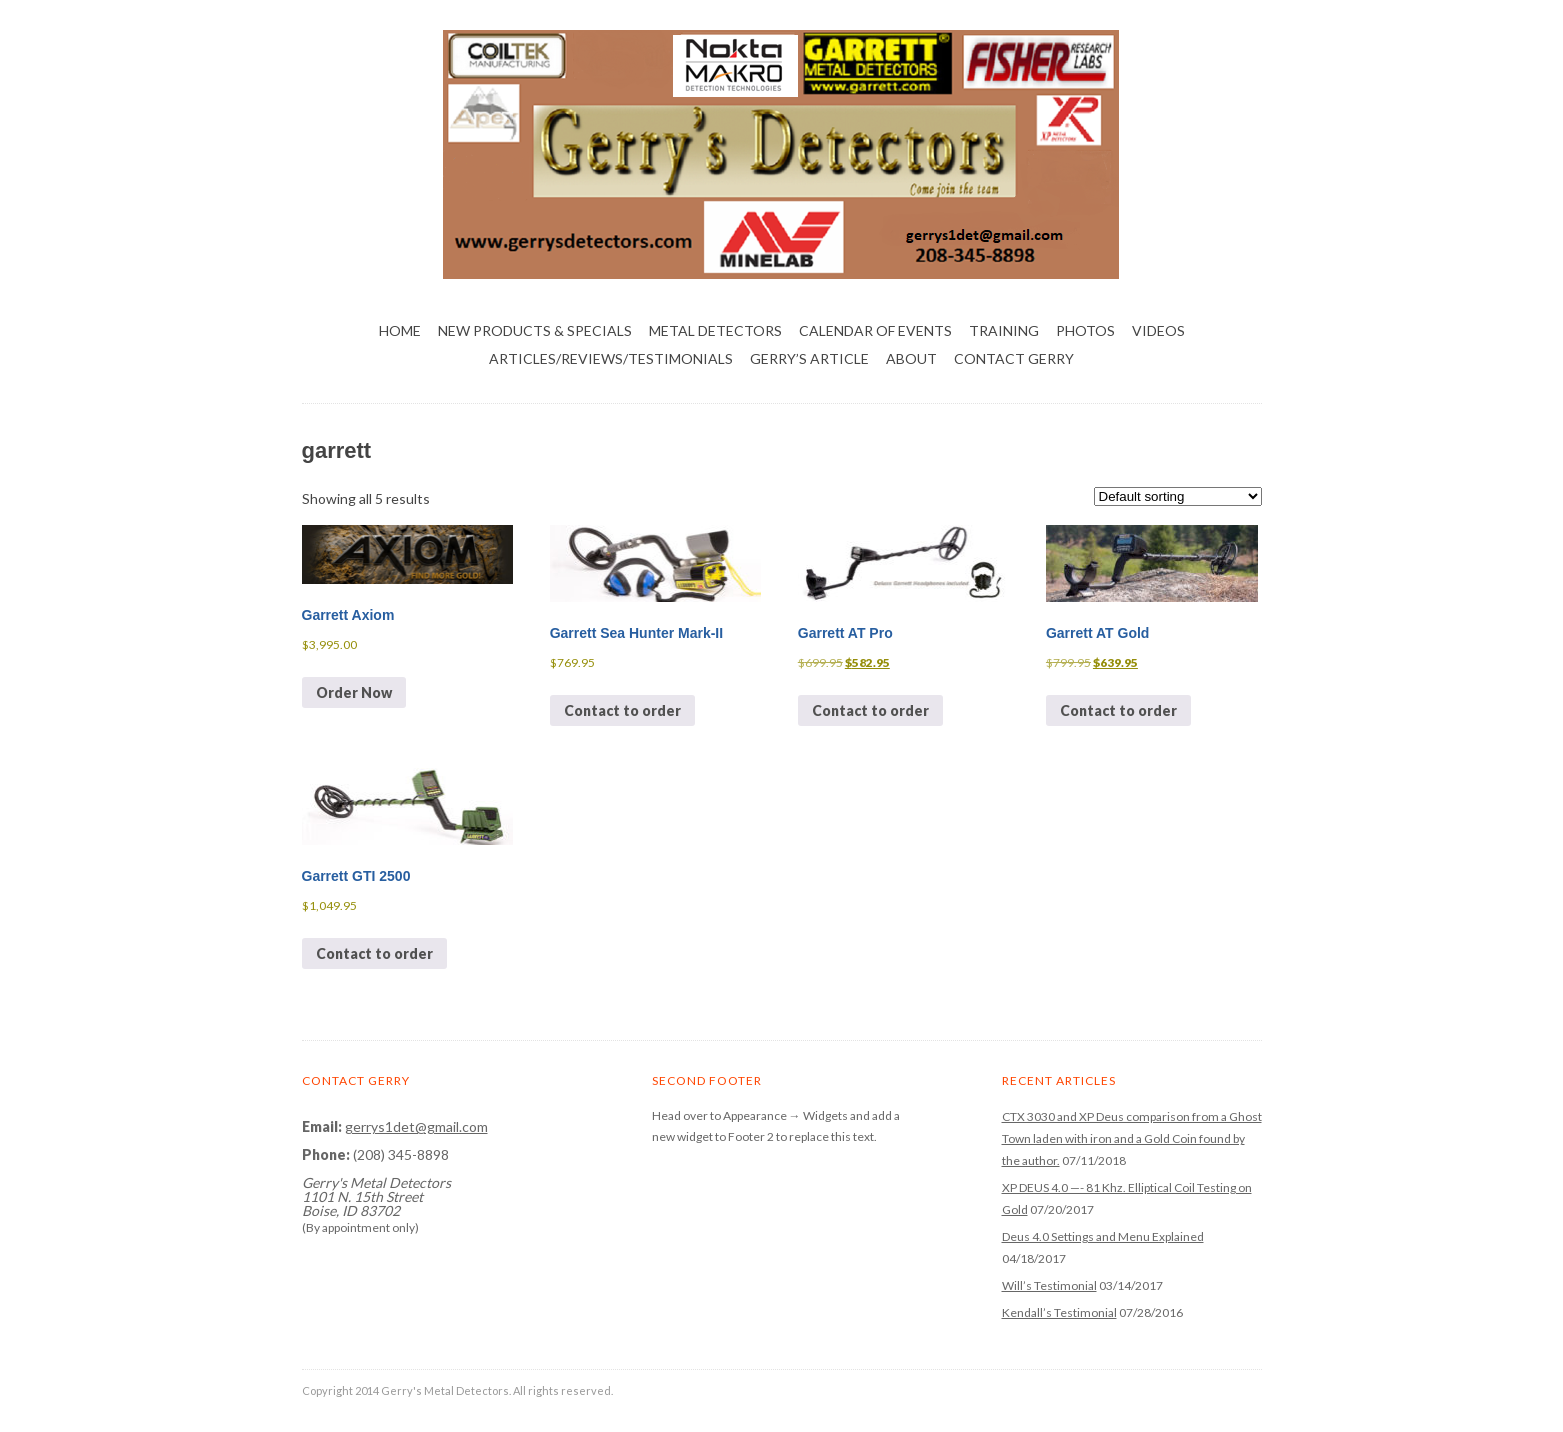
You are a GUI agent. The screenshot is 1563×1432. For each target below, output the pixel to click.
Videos (1158, 330)
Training (1004, 330)
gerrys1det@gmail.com (416, 1126)
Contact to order (622, 710)
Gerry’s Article (809, 358)
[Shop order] (1178, 496)
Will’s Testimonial (1049, 1285)
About (911, 358)
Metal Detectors (715, 330)
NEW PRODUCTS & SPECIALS (535, 330)
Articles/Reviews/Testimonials (611, 358)
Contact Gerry (1014, 358)
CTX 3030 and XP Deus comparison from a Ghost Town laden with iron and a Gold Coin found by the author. (1132, 1138)
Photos (1085, 330)
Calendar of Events (875, 330)
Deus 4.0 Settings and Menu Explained (1103, 1236)
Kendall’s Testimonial (1059, 1312)
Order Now (354, 692)
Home (400, 330)
